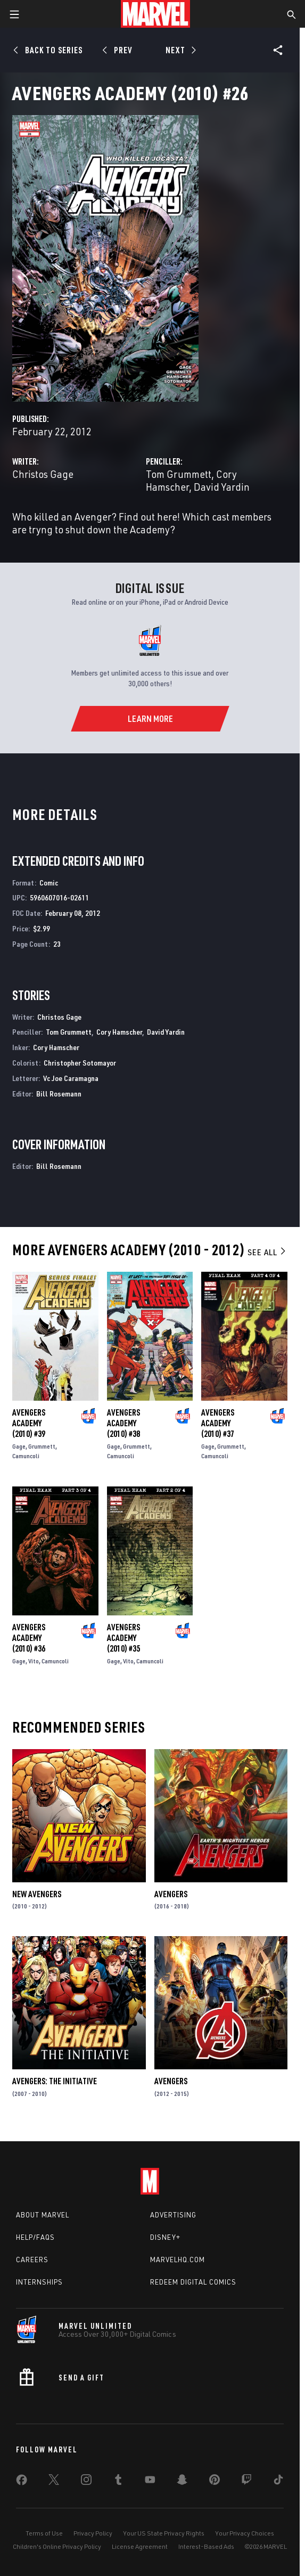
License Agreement (140, 2546)
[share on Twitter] (53, 2481)
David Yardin (222, 487)
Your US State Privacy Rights (163, 2533)
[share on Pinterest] (214, 2481)
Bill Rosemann (58, 1093)
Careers (32, 2259)
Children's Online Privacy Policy (57, 2546)
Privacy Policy (92, 2533)
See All (267, 1252)
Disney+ (165, 2237)
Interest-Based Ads (206, 2546)
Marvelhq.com (177, 2259)
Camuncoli (25, 1456)
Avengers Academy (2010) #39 (28, 1423)
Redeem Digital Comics (193, 2282)
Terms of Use (44, 2533)
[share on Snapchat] (182, 2481)
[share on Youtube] (150, 2481)
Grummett (41, 1446)
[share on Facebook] (21, 2482)
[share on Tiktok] (278, 2481)
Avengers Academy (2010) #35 (123, 1638)
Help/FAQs (35, 2237)
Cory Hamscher (119, 1031)
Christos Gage (42, 474)
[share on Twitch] (246, 2481)
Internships (39, 2282)
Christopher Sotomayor (80, 1062)
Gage (19, 1446)
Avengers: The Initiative (54, 2081)
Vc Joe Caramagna (70, 1078)
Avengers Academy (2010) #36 (28, 1638)
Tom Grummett (178, 474)
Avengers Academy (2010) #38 (123, 1423)
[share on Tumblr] (118, 2481)
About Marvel (42, 2215)
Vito (33, 1661)
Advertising (173, 2215)
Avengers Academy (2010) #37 (217, 1423)
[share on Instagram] (86, 2481)
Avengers (170, 1894)
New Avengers (36, 1894)
